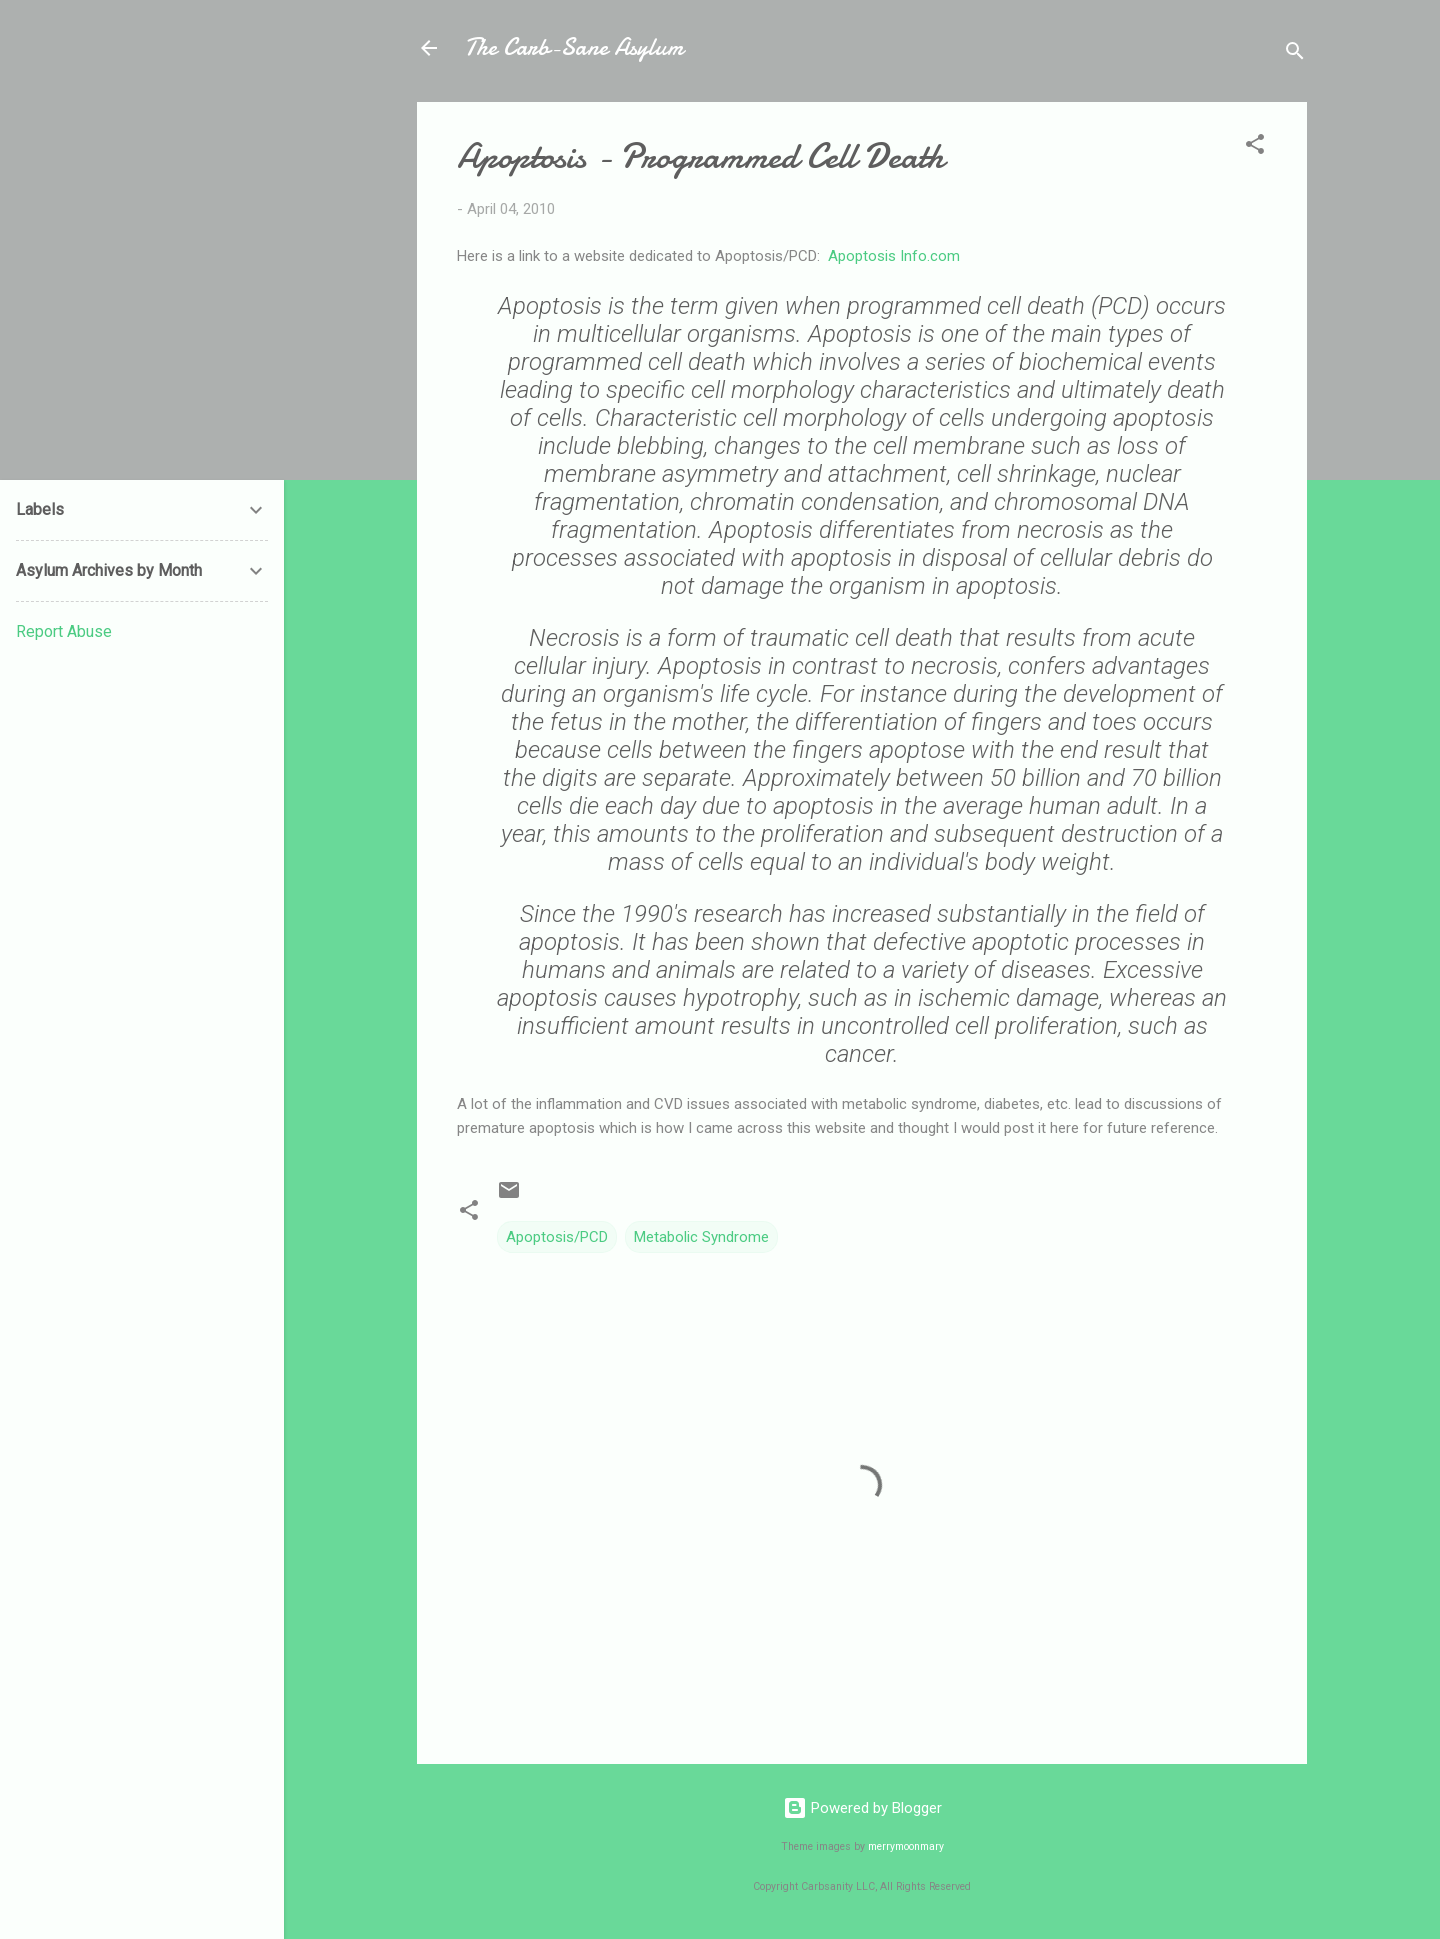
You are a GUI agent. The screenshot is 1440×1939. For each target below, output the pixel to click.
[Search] (1295, 54)
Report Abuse (64, 631)
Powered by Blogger (862, 1808)
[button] (1255, 147)
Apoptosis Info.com (894, 256)
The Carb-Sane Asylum (574, 47)
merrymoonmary (906, 1846)
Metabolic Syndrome (701, 1237)
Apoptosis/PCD (557, 1237)
